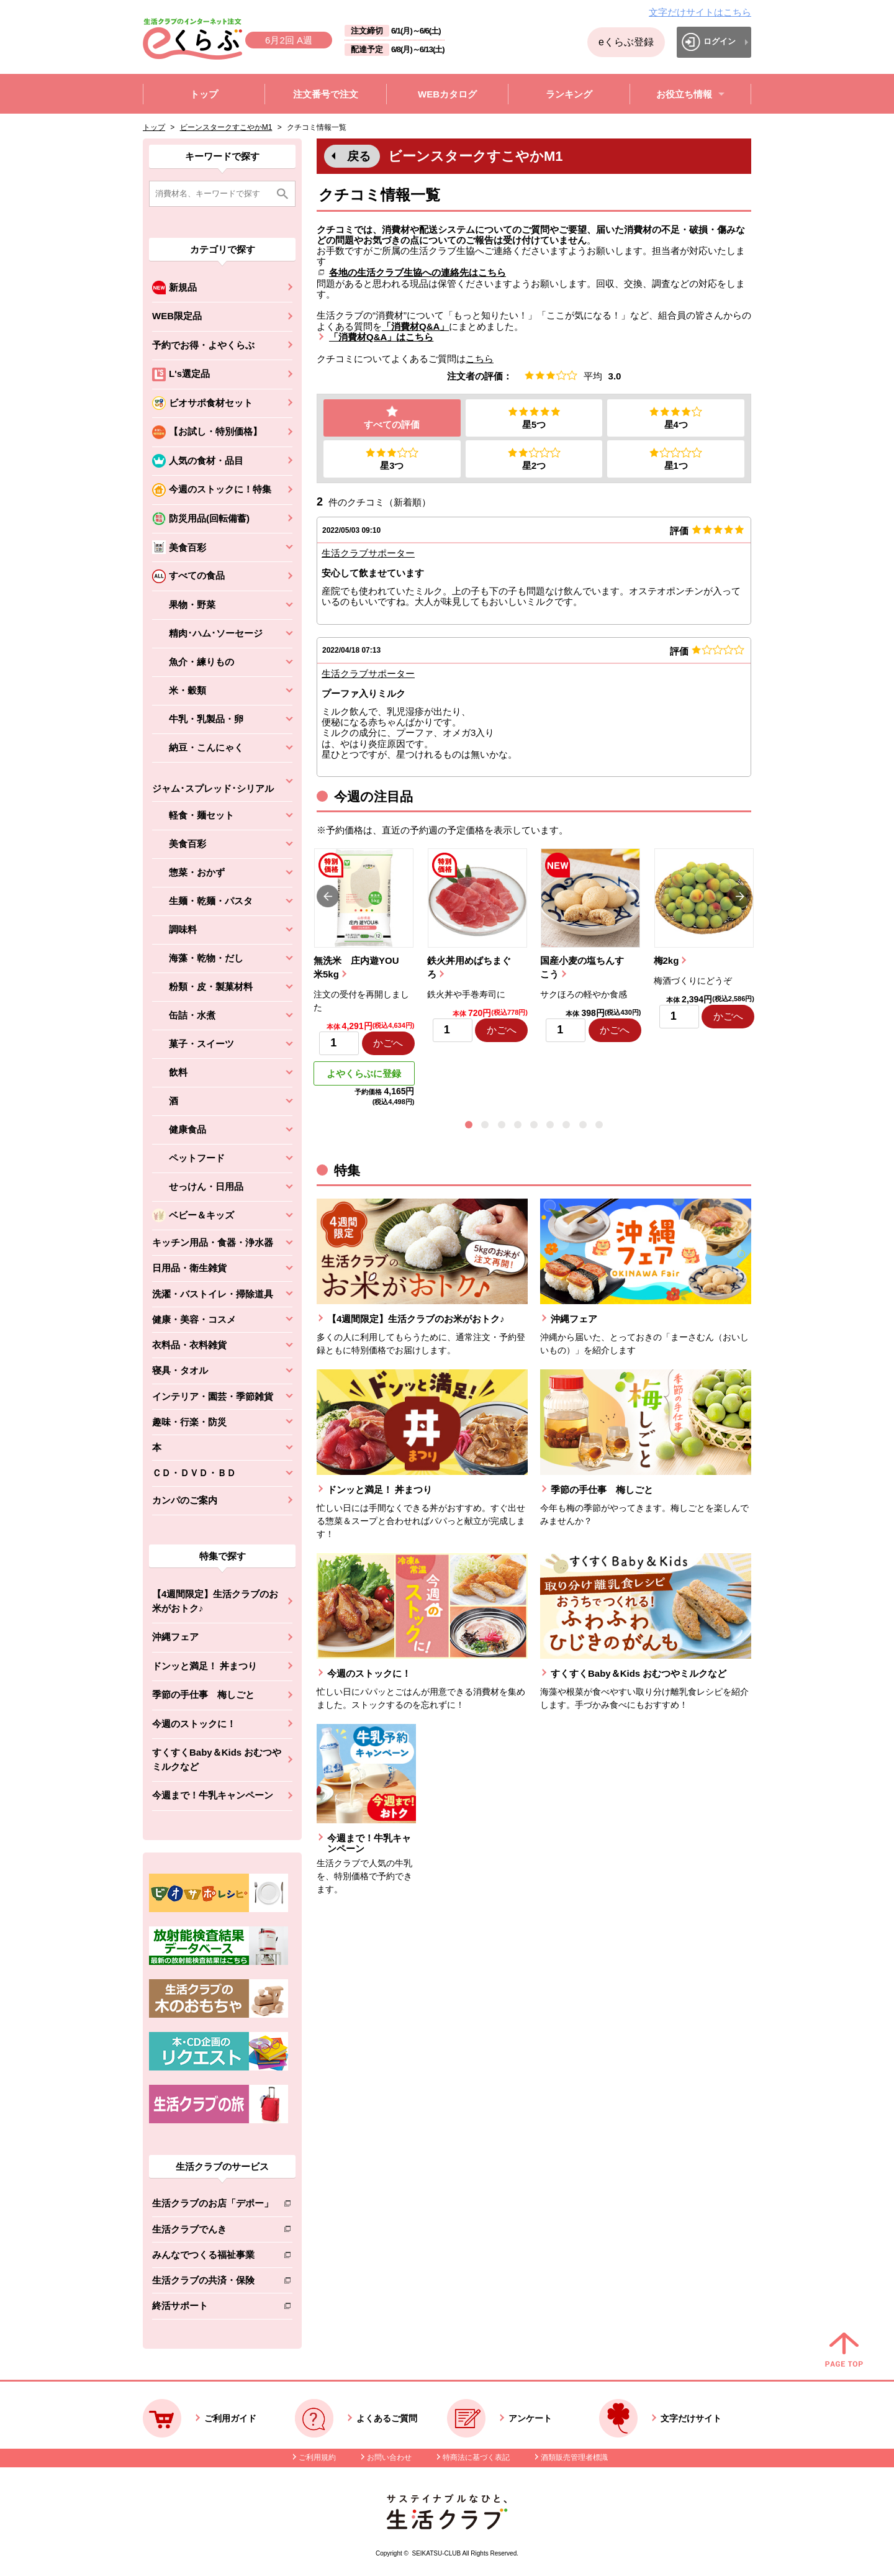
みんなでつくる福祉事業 (212, 2257)
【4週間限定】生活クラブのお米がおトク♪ (215, 1601)
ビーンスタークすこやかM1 (226, 127)
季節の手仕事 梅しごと (203, 1694)
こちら (480, 358)
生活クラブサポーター (368, 553)
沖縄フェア (175, 1636)
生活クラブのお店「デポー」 (212, 2205)
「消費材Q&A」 (415, 326)
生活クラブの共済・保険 (212, 2282)
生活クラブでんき (212, 2231)
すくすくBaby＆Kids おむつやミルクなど (216, 1759)
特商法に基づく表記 (476, 2457)
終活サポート (212, 2308)
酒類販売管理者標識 (574, 2457)
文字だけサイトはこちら (700, 12)
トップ (154, 127)
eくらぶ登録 (626, 42)
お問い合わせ (389, 2457)
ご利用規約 (317, 2457)
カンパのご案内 (184, 1500)
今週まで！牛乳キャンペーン (212, 1795)
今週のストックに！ (194, 1723)
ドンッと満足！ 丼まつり (204, 1666)
